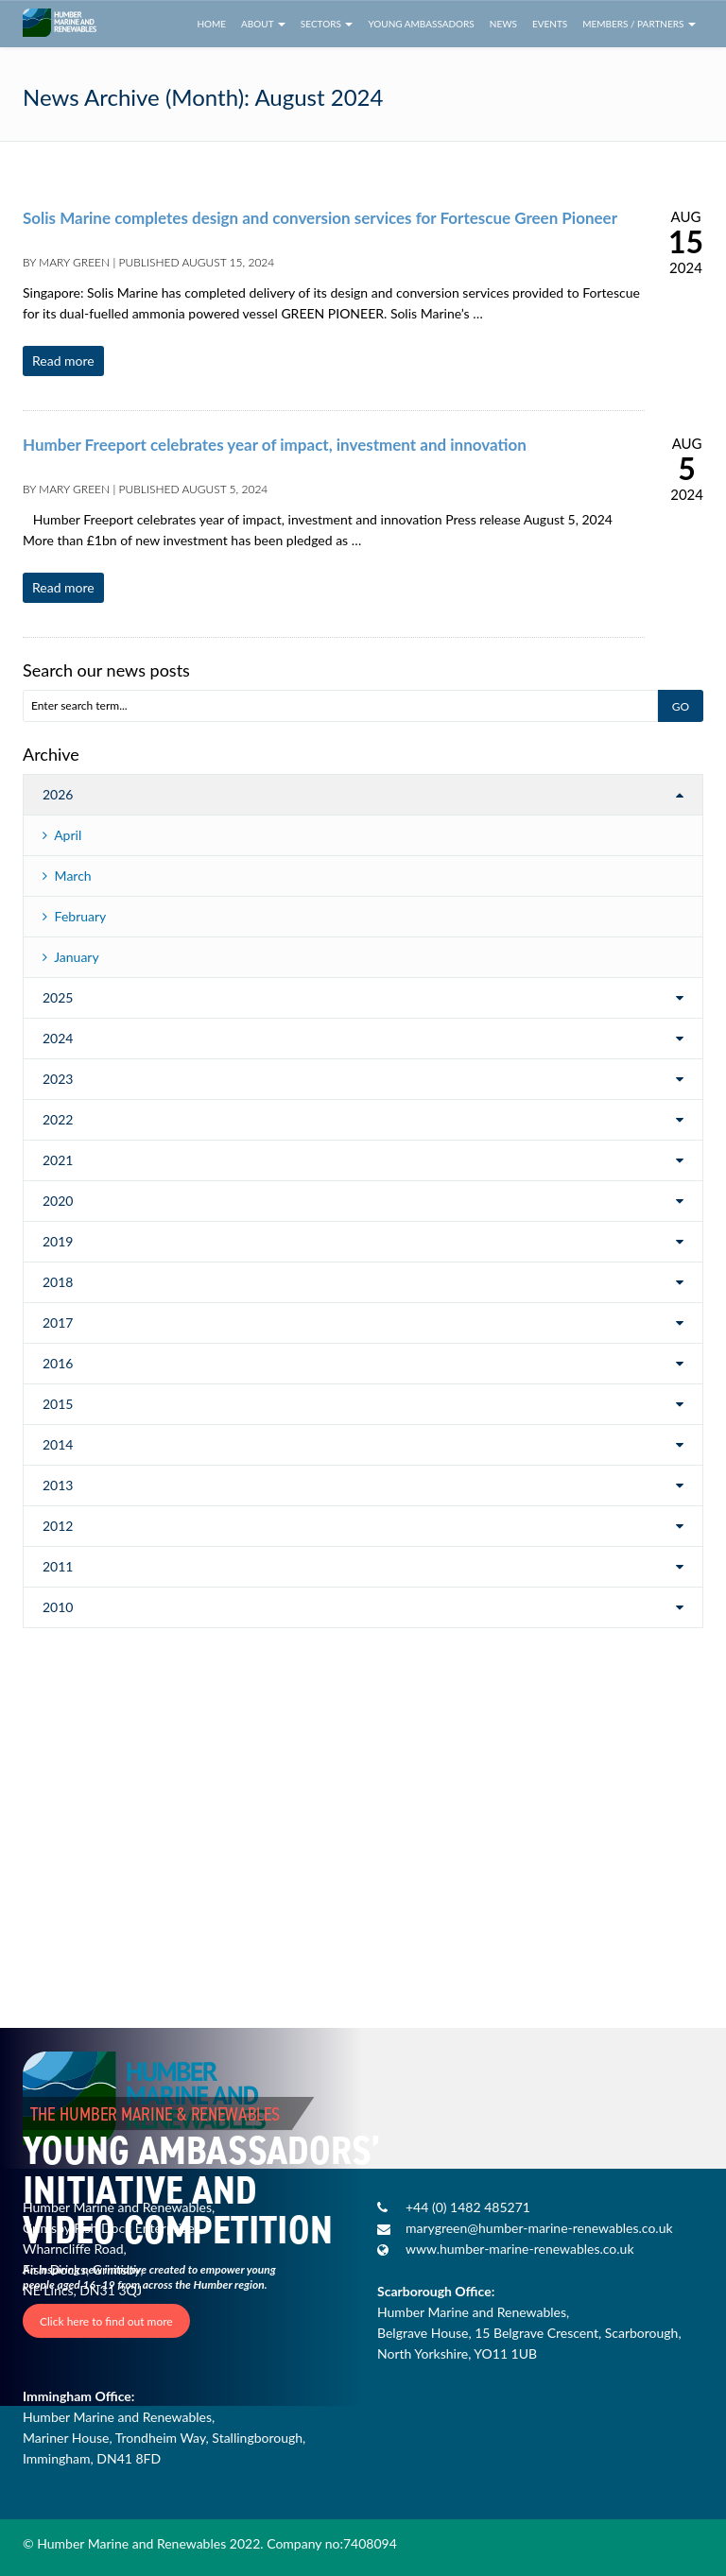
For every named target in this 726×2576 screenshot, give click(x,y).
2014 (58, 1444)
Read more (63, 360)
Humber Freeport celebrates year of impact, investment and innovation (275, 445)
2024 (58, 1038)
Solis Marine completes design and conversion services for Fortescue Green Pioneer (320, 218)
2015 (58, 1404)
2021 (58, 1160)
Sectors (327, 23)
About (263, 23)
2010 (58, 1607)
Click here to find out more (106, 2320)
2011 (58, 1566)
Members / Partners (639, 23)
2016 (58, 1363)
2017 (58, 1322)
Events (549, 23)
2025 (58, 997)
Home (211, 23)
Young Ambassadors (421, 23)
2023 (58, 1079)
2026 (58, 794)
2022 (58, 1119)
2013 (58, 1485)
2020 (58, 1201)
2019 (58, 1241)
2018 (58, 1282)
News (503, 23)
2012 (58, 1526)
